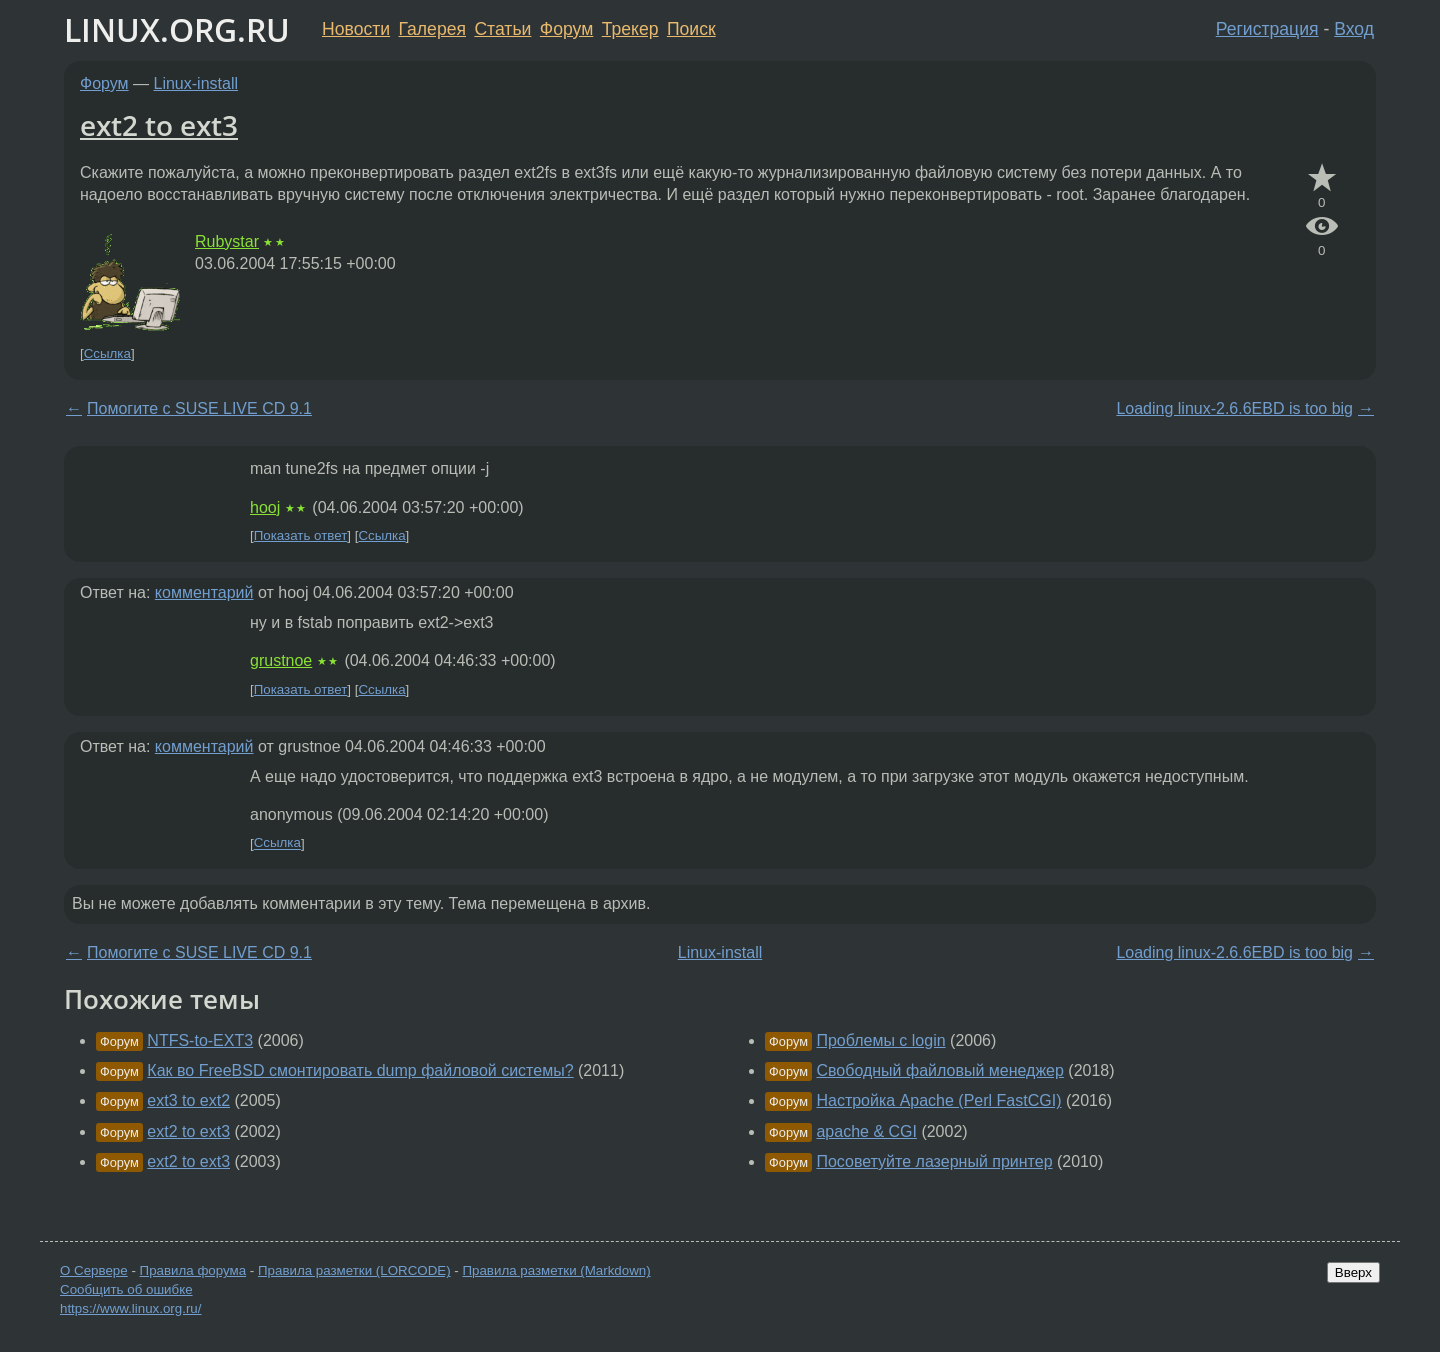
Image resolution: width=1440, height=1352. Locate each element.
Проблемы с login (880, 1040)
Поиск (691, 29)
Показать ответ (301, 535)
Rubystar (227, 241)
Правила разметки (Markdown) (556, 1270)
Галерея (432, 29)
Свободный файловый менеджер (939, 1070)
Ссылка (107, 353)
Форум (566, 29)
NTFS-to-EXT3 (200, 1040)
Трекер (630, 29)
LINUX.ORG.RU (177, 29)
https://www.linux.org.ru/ (130, 1308)
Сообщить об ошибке (126, 1289)
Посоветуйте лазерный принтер (934, 1161)
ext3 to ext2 (188, 1100)
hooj (265, 507)
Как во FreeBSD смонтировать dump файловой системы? (360, 1070)
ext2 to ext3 (159, 125)
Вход (1354, 29)
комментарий (204, 592)
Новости (356, 29)
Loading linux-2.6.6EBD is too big (1234, 408)
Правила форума (193, 1270)
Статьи (502, 29)
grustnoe (281, 660)
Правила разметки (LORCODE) (354, 1270)
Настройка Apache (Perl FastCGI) (938, 1100)
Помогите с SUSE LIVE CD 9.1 (199, 408)
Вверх (1353, 1272)
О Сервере (94, 1270)
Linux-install (196, 83)
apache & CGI (866, 1131)
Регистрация (1267, 29)
